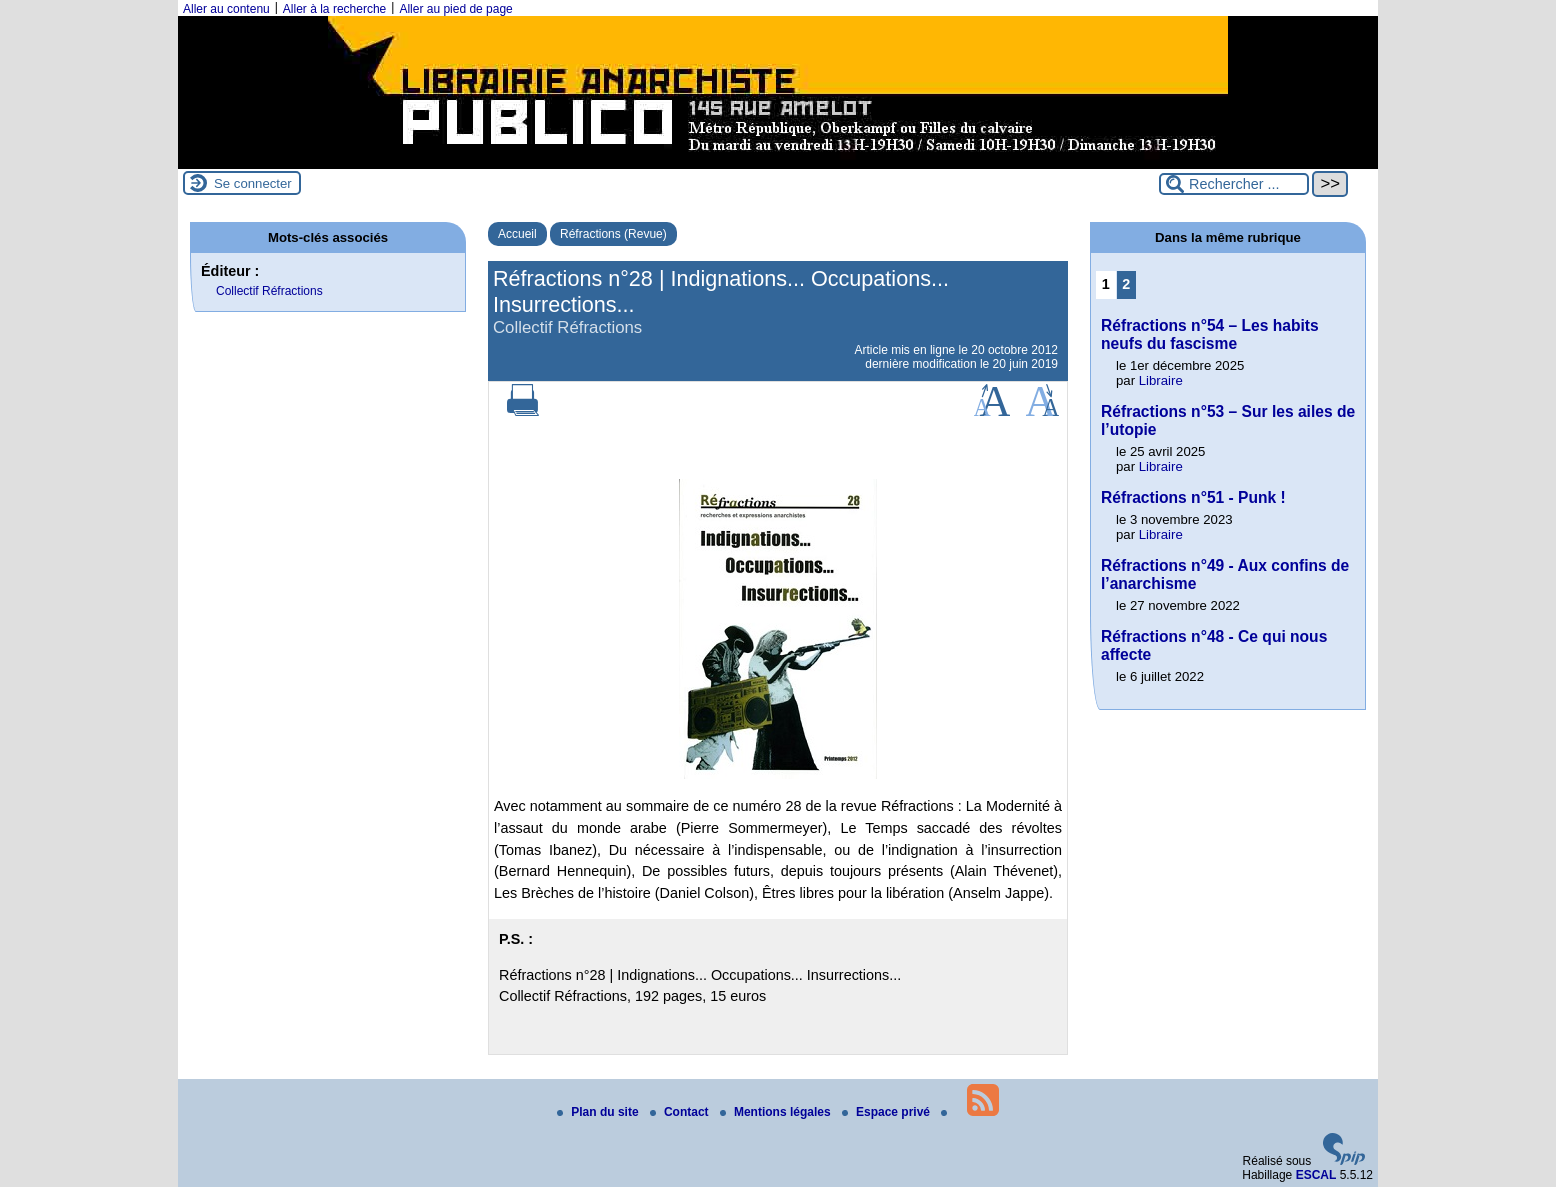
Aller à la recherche (334, 9)
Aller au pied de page (455, 9)
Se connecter (253, 183)
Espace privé (887, 1112)
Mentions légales (777, 1112)
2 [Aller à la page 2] (1126, 284)
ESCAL (1316, 1175)
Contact (681, 1112)
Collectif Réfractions (269, 291)
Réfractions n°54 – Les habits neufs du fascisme (1210, 334)
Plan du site (599, 1112)
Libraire (1161, 380)
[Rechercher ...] (1234, 184)
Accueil (517, 234)
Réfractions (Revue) (613, 234)
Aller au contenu (226, 9)
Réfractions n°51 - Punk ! (1193, 497)
